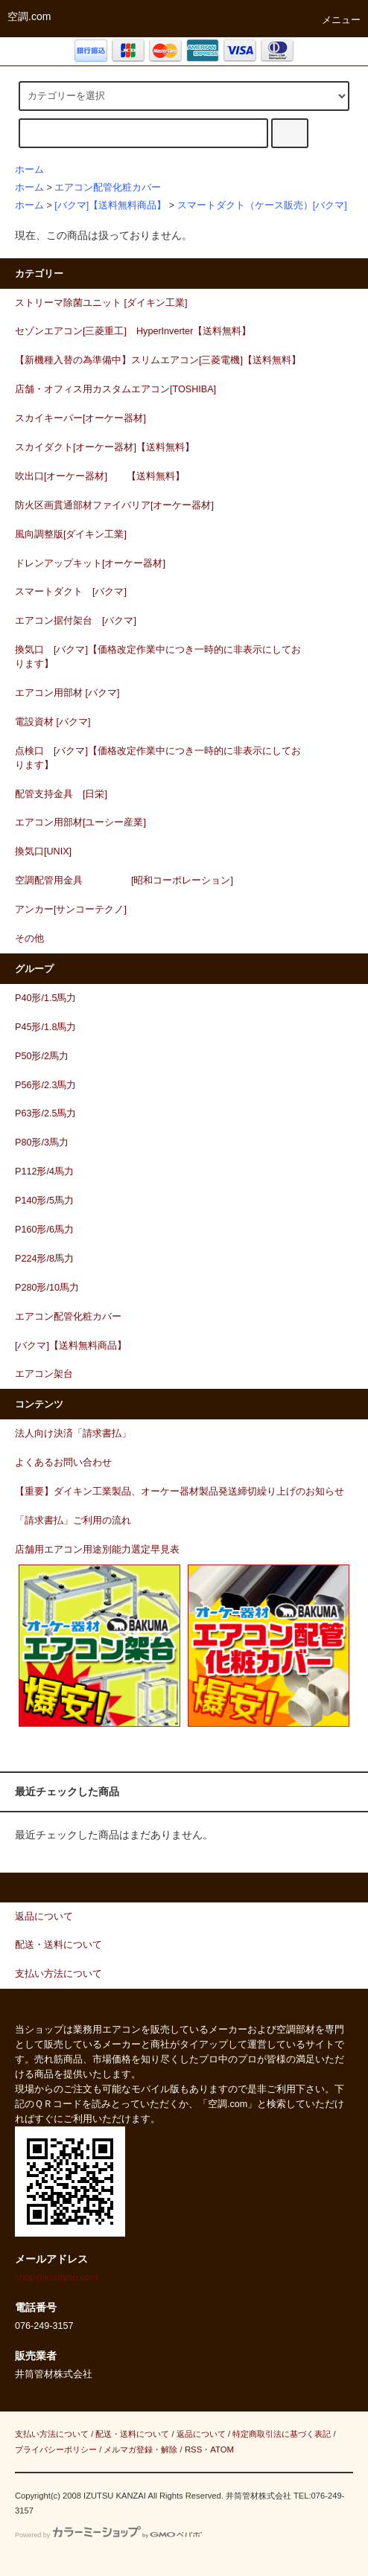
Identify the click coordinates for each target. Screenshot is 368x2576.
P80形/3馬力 (42, 1142)
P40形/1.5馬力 (45, 998)
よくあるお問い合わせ (63, 1462)
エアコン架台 (44, 1374)
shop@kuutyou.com (56, 2277)
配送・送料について (132, 2433)
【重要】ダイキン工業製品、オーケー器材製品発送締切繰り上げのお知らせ (179, 1491)
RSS (193, 2449)
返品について (201, 2433)
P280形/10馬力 (47, 1287)
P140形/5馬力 (44, 1200)
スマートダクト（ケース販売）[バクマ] (262, 205)
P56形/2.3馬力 (45, 1085)
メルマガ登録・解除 (140, 2449)
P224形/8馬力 (44, 1258)
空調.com (29, 16)
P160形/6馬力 (44, 1229)
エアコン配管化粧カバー (107, 187)
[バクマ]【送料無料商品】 (110, 205)
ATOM (222, 2449)
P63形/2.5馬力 (45, 1113)
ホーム (29, 169)
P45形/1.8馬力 (45, 1027)
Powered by (108, 2535)
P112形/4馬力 (44, 1171)
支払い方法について (52, 2433)
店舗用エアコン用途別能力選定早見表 (97, 1549)
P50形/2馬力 (42, 1056)
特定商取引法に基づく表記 (281, 2433)
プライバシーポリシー (56, 2449)
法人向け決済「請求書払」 (73, 1433)
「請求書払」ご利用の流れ (73, 1520)
